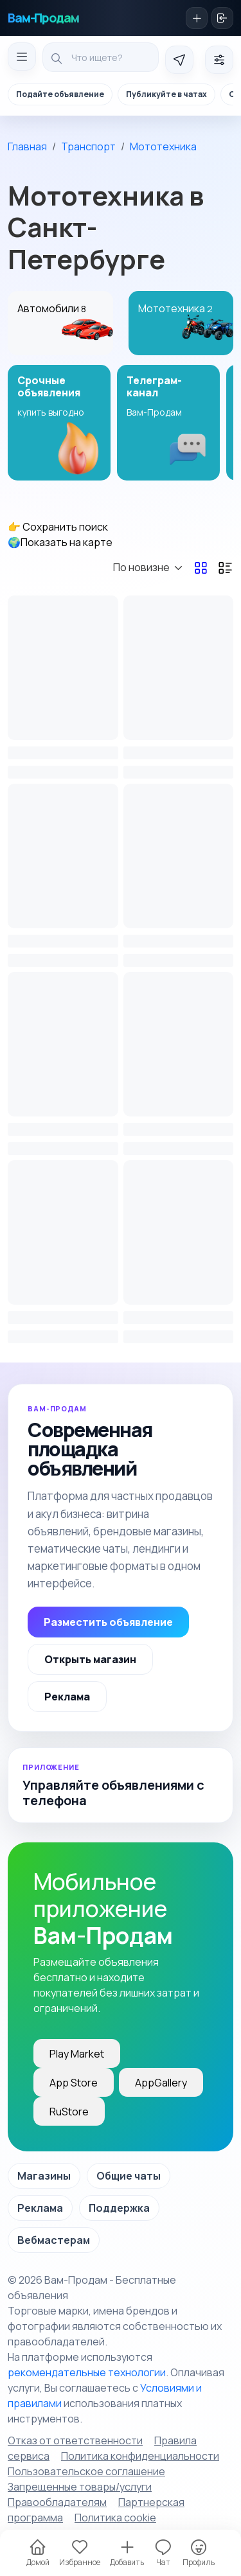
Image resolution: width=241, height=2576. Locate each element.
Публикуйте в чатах (166, 94)
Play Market (76, 2054)
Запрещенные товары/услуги (80, 2487)
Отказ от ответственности (75, 2440)
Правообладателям (57, 2502)
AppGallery (161, 2083)
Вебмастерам (53, 2240)
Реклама (67, 1696)
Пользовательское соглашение (86, 2471)
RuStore (69, 2111)
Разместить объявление (108, 1622)
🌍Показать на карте (60, 542)
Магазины (44, 2176)
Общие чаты (128, 2176)
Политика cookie (115, 2517)
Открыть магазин (90, 1659)
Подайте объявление (60, 94)
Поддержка (119, 2208)
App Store (73, 2083)
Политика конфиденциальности (140, 2456)
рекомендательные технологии (87, 2372)
